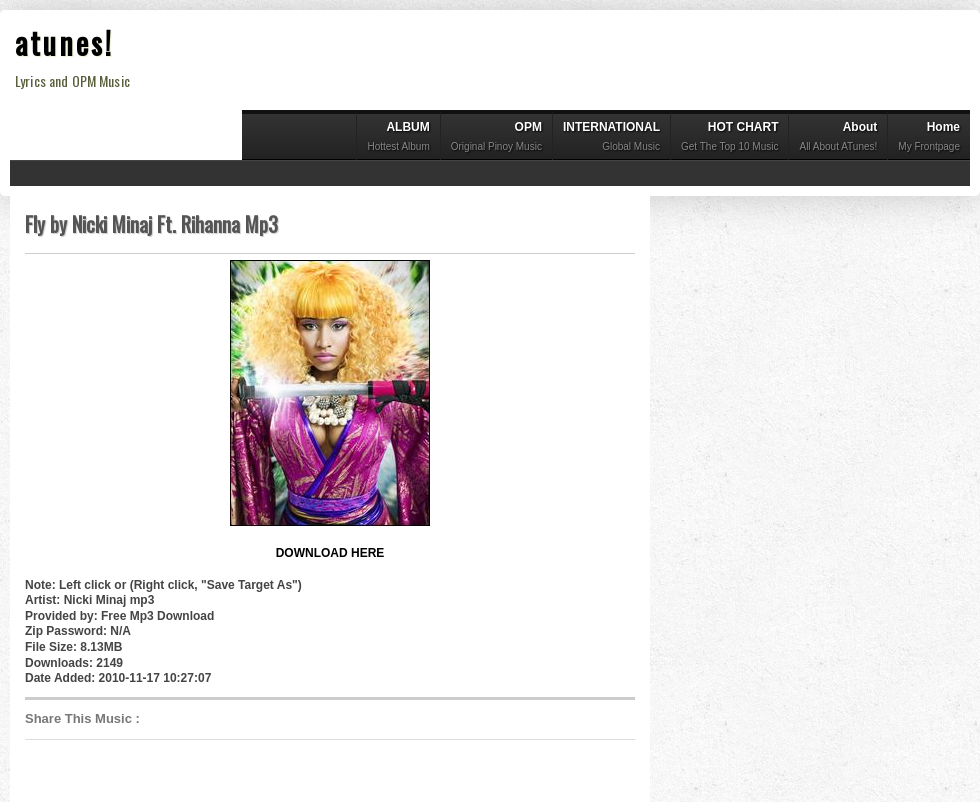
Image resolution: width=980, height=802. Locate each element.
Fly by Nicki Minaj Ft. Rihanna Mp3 (151, 224)
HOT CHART (729, 138)
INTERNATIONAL (611, 138)
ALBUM (398, 138)
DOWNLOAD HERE (330, 553)
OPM (496, 138)
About (838, 138)
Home (929, 138)
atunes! (64, 42)
